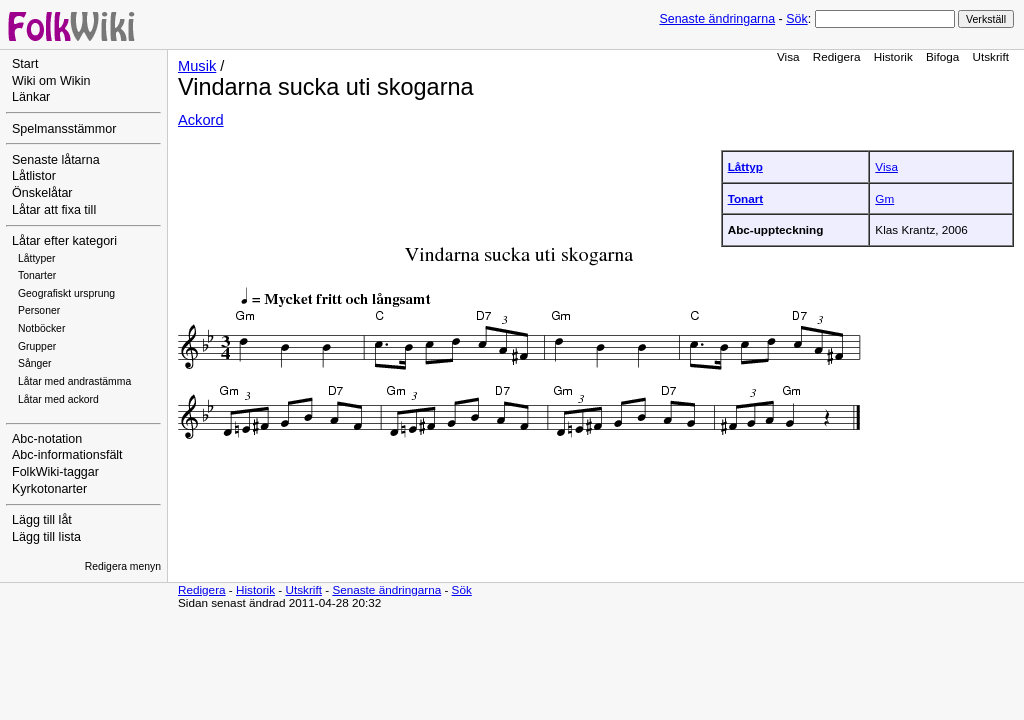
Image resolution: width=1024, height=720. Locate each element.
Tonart (746, 198)
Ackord (201, 120)
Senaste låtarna (56, 160)
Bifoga (942, 56)
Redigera (837, 56)
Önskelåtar (42, 193)
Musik (197, 66)
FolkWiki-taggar (55, 472)
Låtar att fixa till (54, 210)
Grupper (37, 346)
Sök (796, 19)
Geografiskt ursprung (66, 293)
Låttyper (37, 258)
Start (25, 64)
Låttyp (745, 166)
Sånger (35, 363)
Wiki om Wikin (51, 81)
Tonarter (37, 275)
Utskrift (991, 56)
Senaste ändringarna (717, 19)
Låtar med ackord (58, 399)
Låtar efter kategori (64, 241)
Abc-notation (47, 439)
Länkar (31, 97)
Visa (788, 56)
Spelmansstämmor (64, 129)
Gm (884, 198)
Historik (893, 56)
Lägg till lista (46, 537)
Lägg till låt (42, 520)
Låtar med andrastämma (74, 381)
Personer (39, 310)
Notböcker (41, 328)
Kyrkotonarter (49, 489)
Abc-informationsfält (67, 455)
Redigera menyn (123, 566)
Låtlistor (34, 176)
